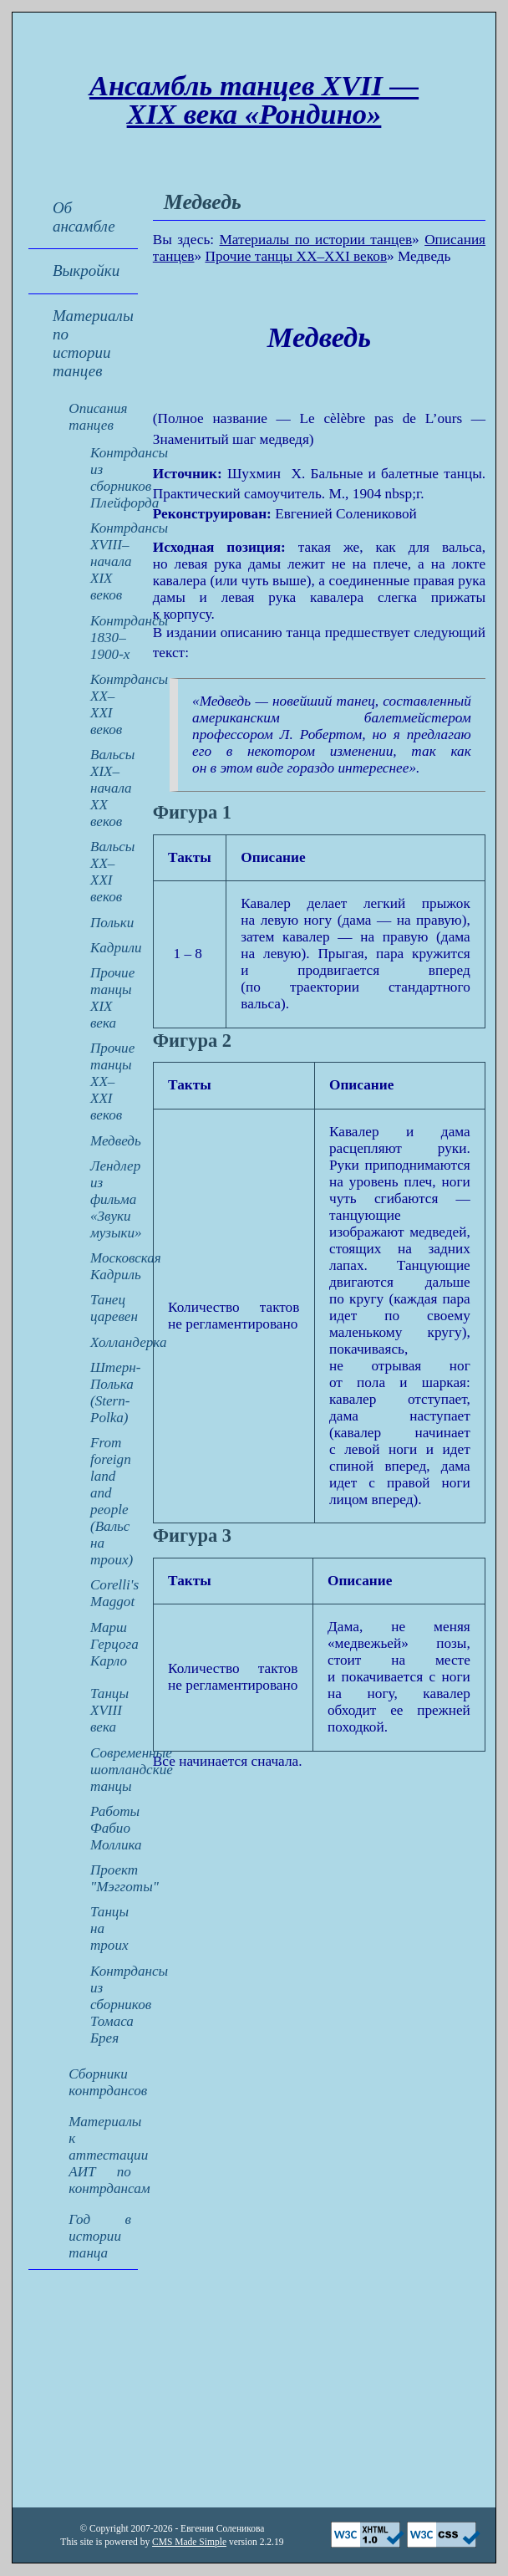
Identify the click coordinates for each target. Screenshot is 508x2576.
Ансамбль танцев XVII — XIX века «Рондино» (254, 99)
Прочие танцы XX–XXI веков (296, 256)
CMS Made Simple (189, 2542)
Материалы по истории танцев (316, 239)
